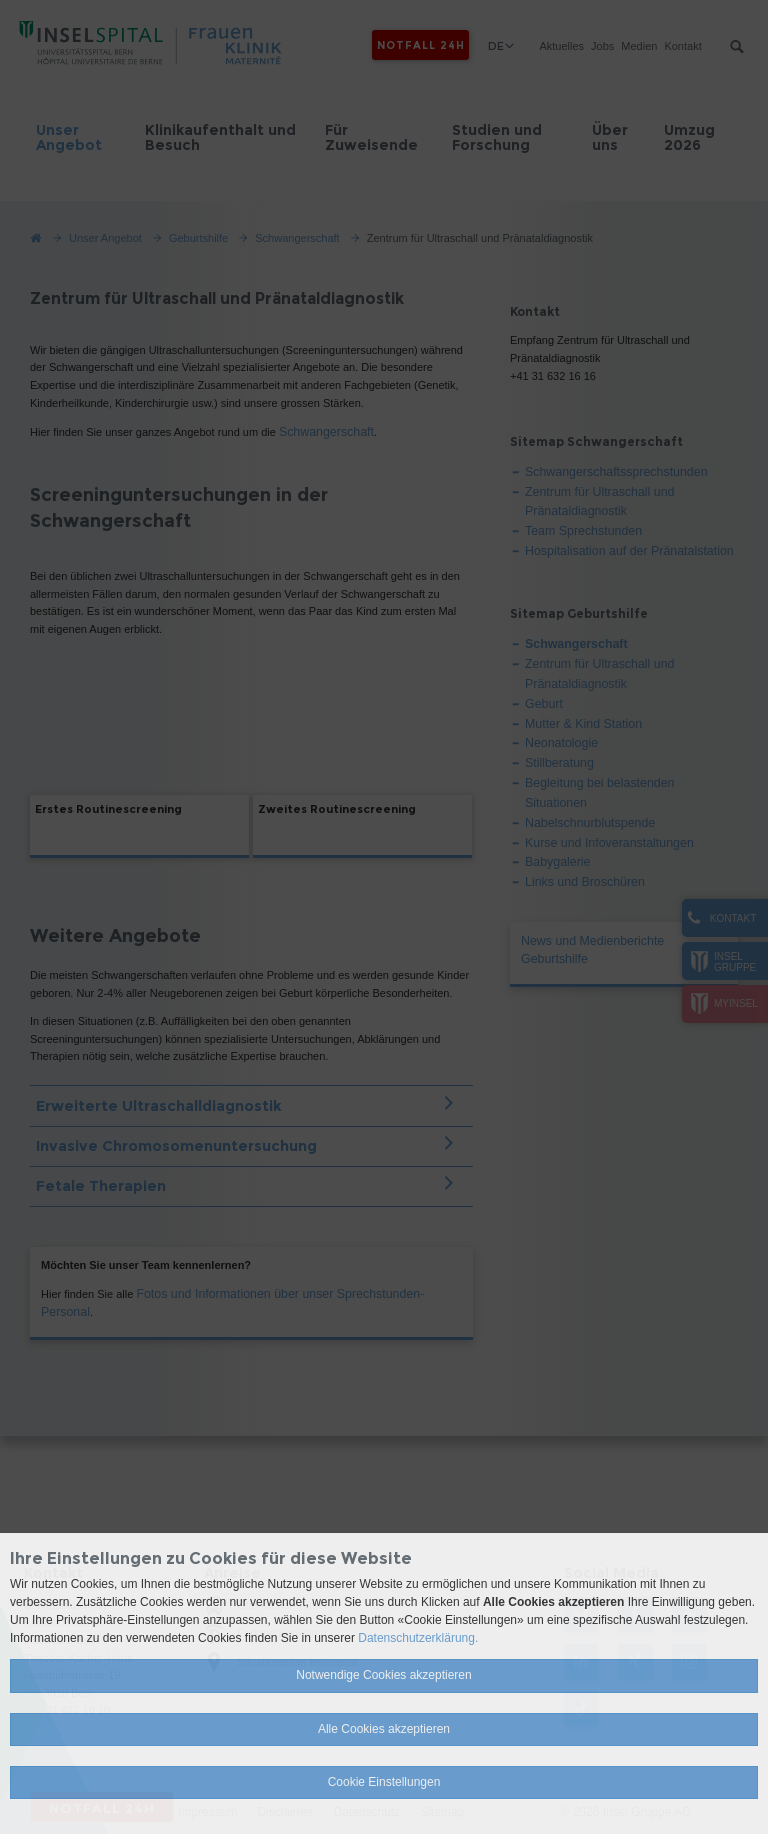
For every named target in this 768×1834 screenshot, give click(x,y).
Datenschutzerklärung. (418, 1638)
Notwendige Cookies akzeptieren (383, 1675)
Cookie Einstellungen (384, 1782)
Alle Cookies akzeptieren (384, 1729)
